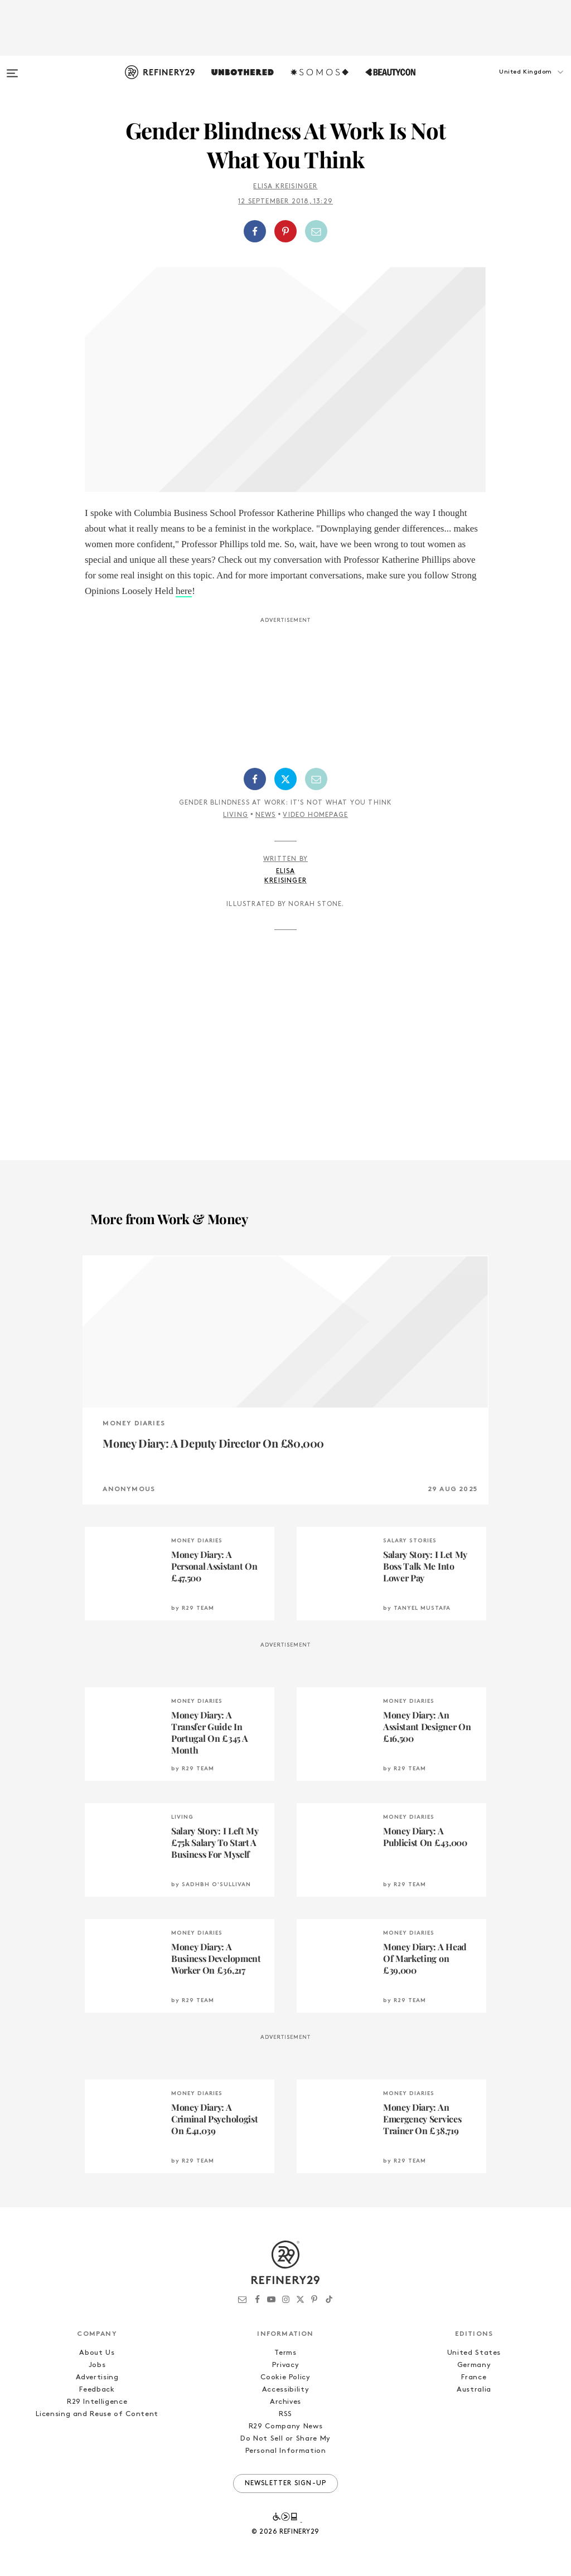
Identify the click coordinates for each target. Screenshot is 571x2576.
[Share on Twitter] (285, 779)
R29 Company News (285, 2426)
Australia (474, 2389)
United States (474, 2352)
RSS (285, 2414)
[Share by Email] (316, 231)
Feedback (96, 2389)
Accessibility (285, 2389)
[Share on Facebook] (255, 231)
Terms (285, 2352)
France (473, 2377)
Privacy (285, 2365)
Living (235, 815)
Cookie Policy (285, 2377)
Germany (474, 2365)
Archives (285, 2401)
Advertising (97, 2377)
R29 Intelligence (97, 2401)
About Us (96, 2352)
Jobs (97, 2365)
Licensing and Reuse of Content (97, 2414)
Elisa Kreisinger (285, 186)
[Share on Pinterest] (285, 231)
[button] (515, 83)
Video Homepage (315, 815)
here (184, 591)
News (265, 815)
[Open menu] (12, 68)
